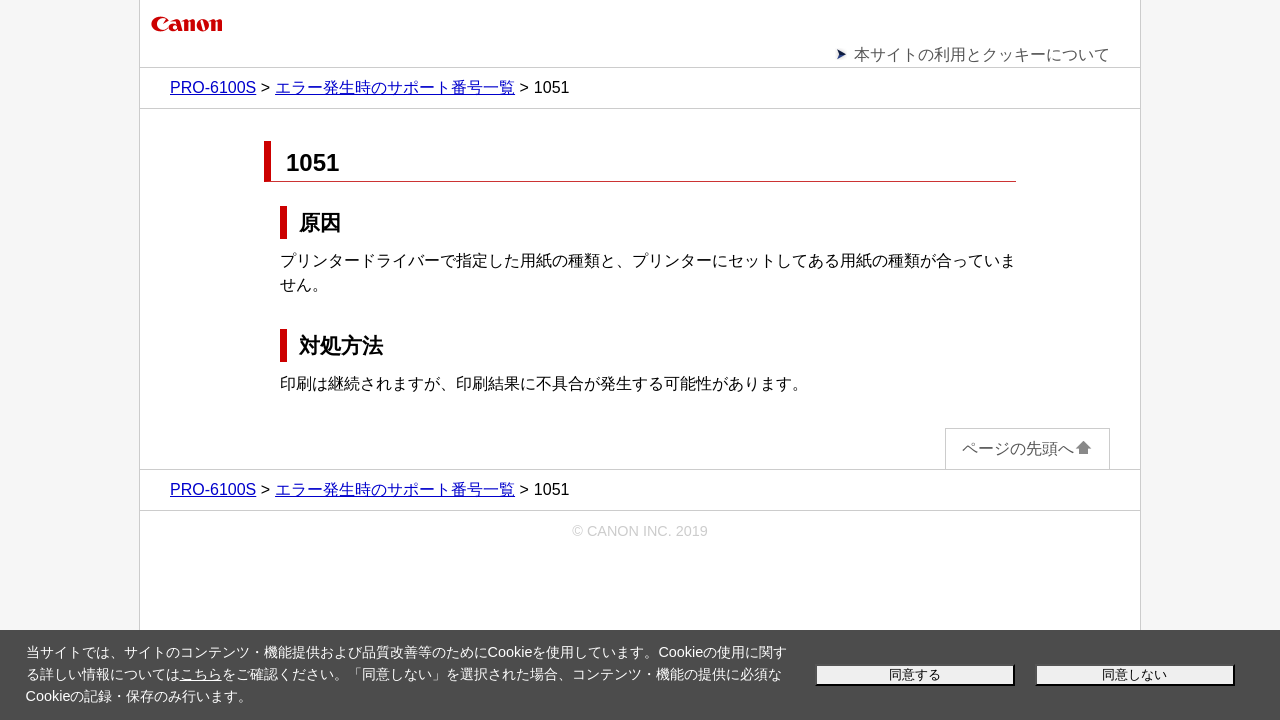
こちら (201, 674)
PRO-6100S (213, 87)
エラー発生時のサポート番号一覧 (395, 87)
